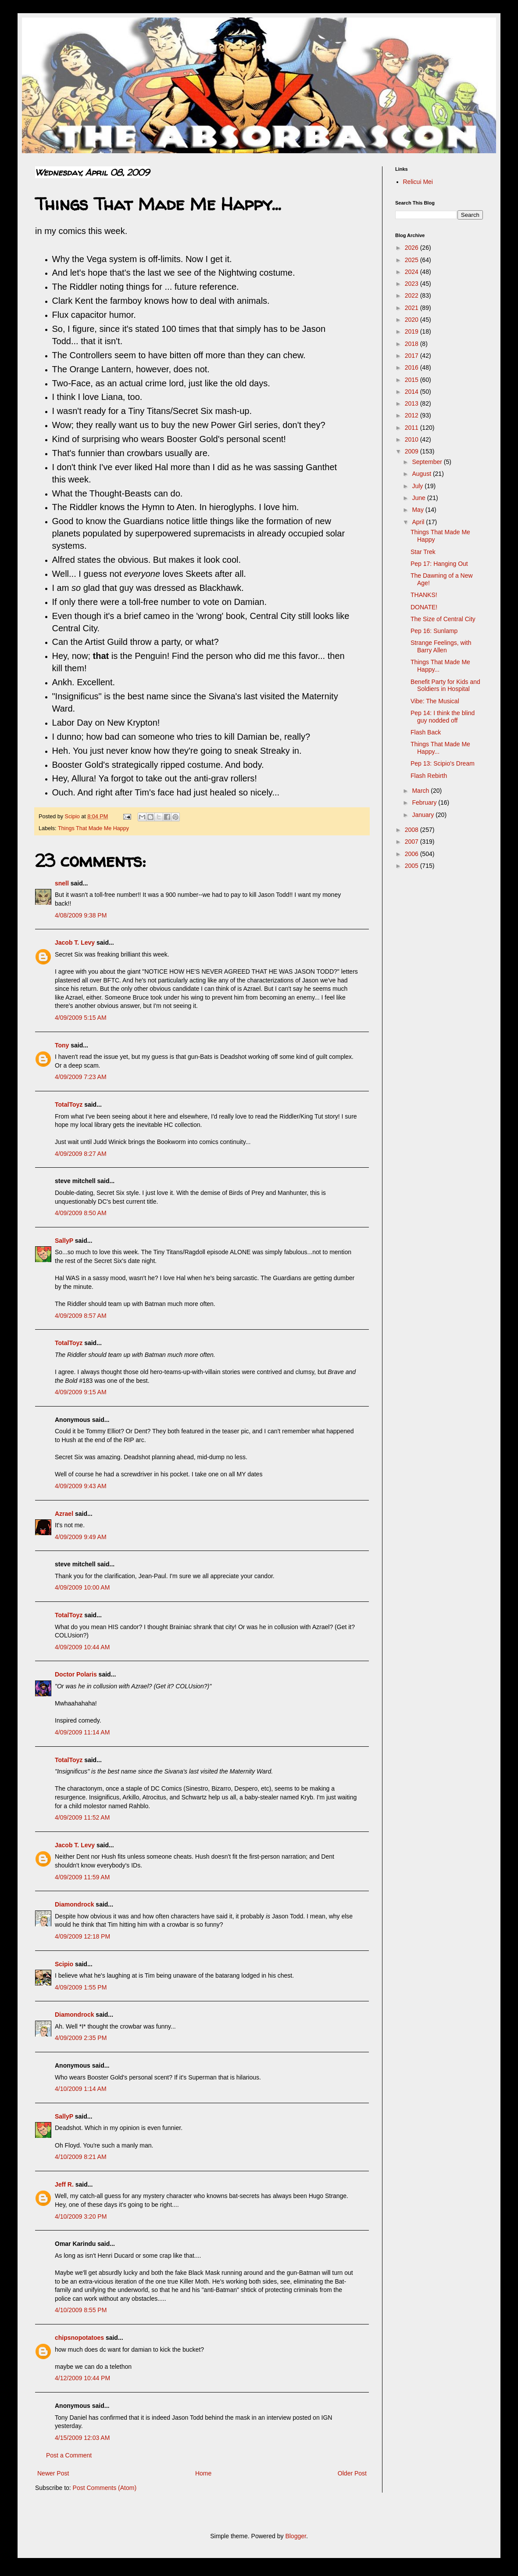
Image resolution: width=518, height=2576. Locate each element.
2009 (412, 451)
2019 (412, 331)
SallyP (64, 1240)
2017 (412, 355)
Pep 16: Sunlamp (434, 630)
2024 (412, 271)
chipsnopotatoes (79, 2337)
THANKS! (424, 594)
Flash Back (426, 732)
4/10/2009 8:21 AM (81, 2156)
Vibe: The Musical (435, 701)
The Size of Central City (443, 618)
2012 (412, 415)
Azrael (64, 1513)
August (422, 473)
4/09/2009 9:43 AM (81, 1485)
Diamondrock (74, 1904)
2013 (412, 403)
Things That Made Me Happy (93, 828)
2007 (412, 841)
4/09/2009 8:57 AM (81, 1315)
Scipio (64, 1964)
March (421, 790)
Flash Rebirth (429, 775)
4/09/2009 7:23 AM (81, 1076)
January (424, 814)
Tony (62, 1045)
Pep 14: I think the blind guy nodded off (443, 716)
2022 (412, 295)
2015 (412, 379)
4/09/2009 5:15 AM (81, 1017)
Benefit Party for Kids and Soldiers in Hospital (445, 685)
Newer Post (53, 2473)
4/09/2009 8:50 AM (81, 1212)
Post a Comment (69, 2455)
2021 (412, 307)
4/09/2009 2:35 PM (81, 2037)
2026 (412, 247)
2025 (412, 259)
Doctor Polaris (76, 1674)
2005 (412, 865)
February (425, 802)
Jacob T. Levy (75, 942)
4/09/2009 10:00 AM (82, 1587)
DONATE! (424, 607)
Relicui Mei (418, 181)
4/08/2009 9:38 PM (81, 915)
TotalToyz (68, 1104)
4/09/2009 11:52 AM (82, 1817)
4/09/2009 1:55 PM (81, 1987)
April (419, 521)
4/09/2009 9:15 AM (81, 1392)
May (418, 509)
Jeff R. (64, 2184)
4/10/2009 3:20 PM (81, 2216)
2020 (412, 319)
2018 (412, 343)
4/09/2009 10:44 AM (82, 1647)
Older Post (352, 2473)
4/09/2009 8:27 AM (81, 1153)
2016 (412, 367)
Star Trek (423, 551)
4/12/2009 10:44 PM (82, 2378)
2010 (412, 439)
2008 (412, 829)
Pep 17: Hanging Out (439, 563)
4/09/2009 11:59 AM (82, 1877)
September (427, 461)
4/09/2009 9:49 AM (81, 1536)
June (419, 497)
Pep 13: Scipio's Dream (443, 763)
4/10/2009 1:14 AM (81, 2088)
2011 (412, 427)
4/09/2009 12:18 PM (82, 1936)
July (418, 485)
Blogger (295, 2536)
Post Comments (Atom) (104, 2487)
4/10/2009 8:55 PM (81, 2309)
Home (203, 2473)
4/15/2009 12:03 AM (82, 2437)
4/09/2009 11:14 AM (82, 1732)
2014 (412, 391)
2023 (412, 283)
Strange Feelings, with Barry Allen (441, 646)
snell (62, 883)
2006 (412, 853)
